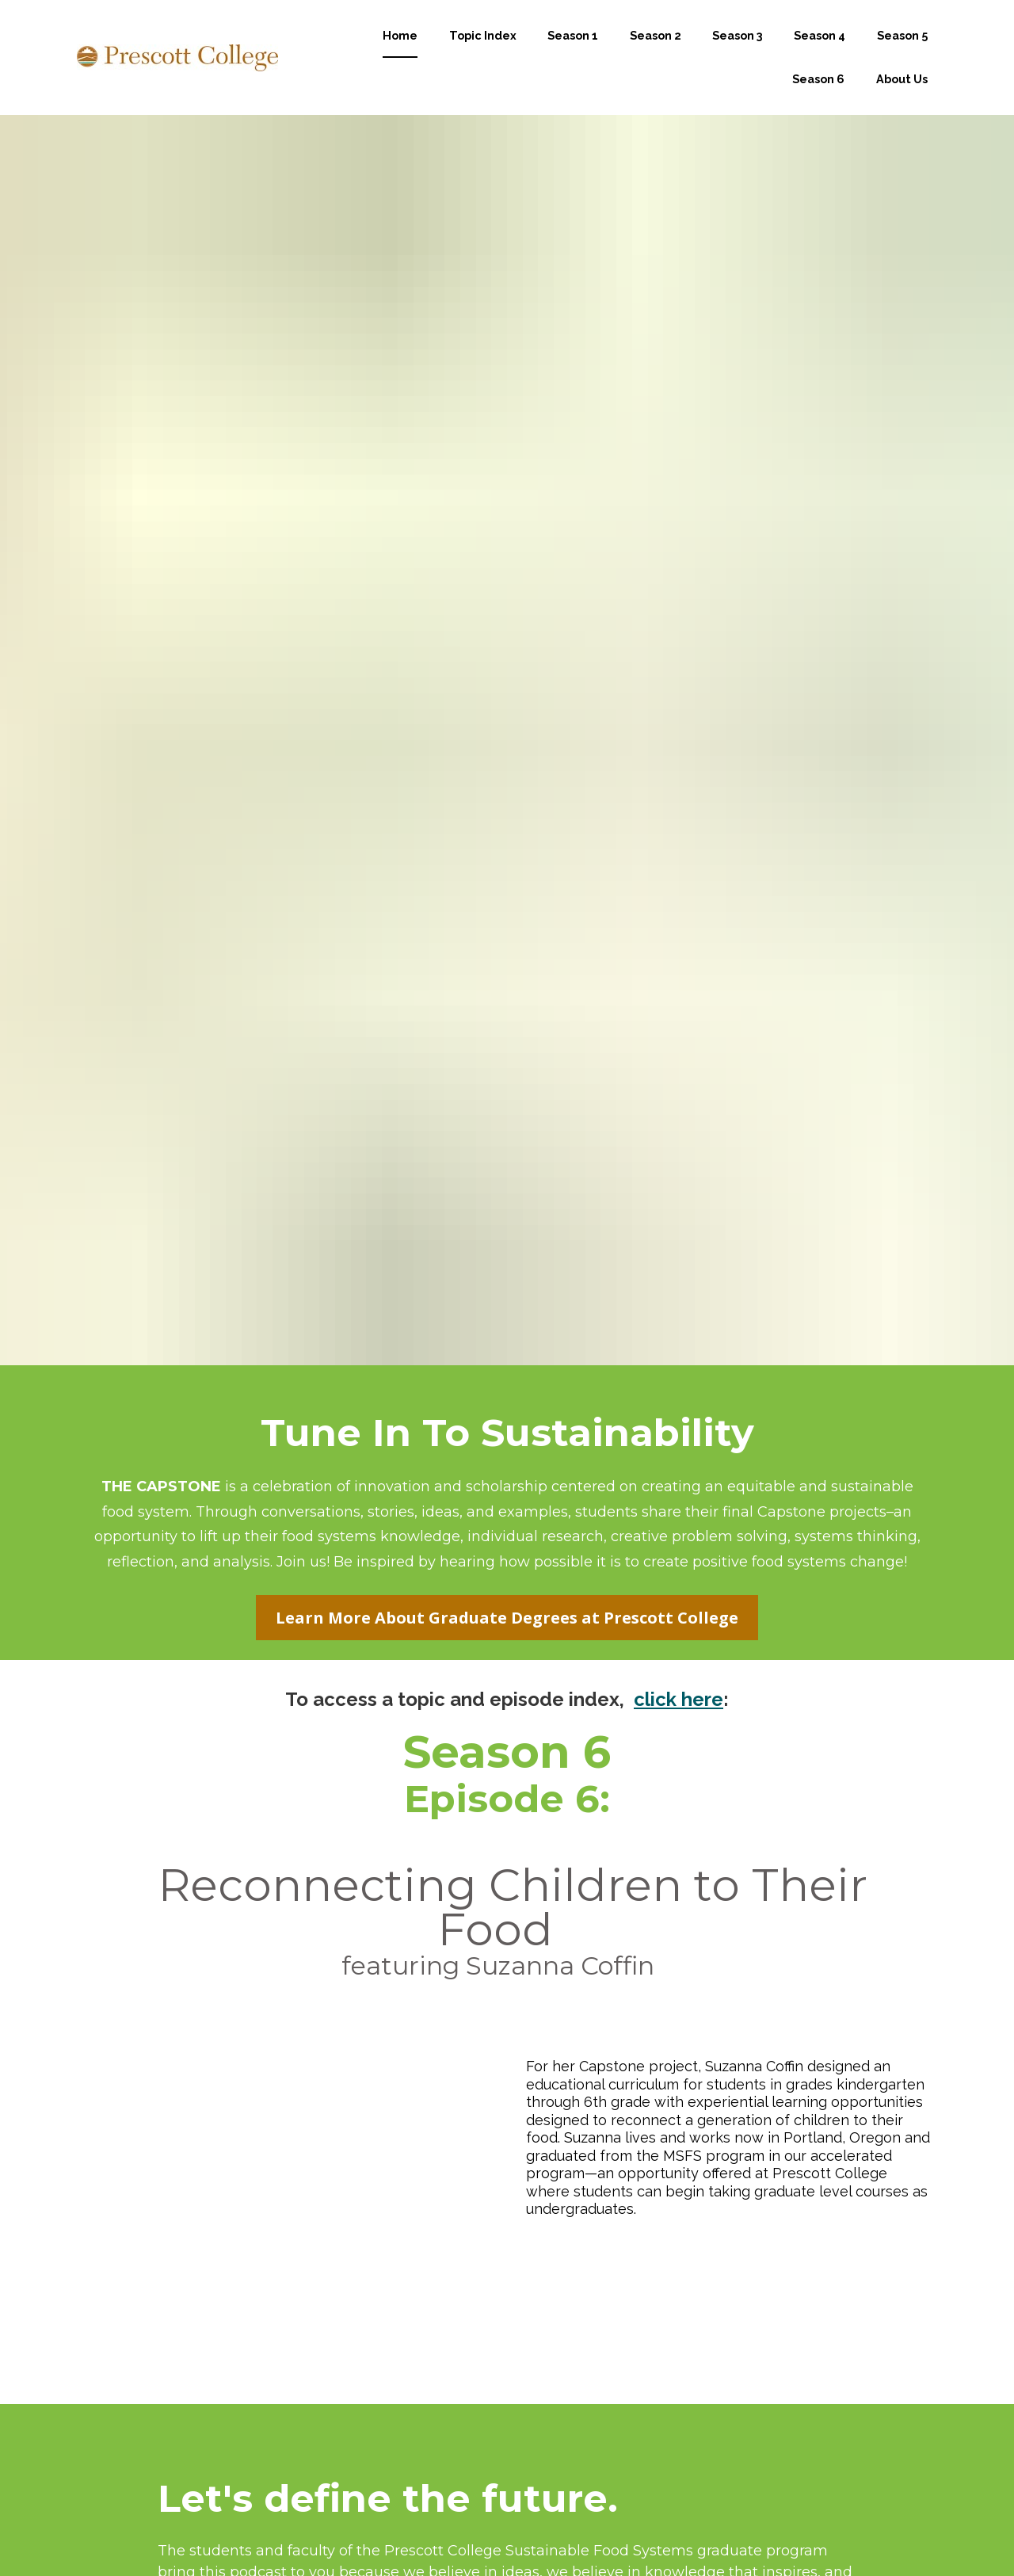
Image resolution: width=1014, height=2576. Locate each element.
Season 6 (818, 97)
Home (400, 54)
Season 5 (902, 54)
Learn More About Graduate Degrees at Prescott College (507, 1382)
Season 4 (819, 54)
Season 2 (655, 54)
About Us (902, 97)
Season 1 (572, 54)
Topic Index (483, 54)
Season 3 (737, 54)
